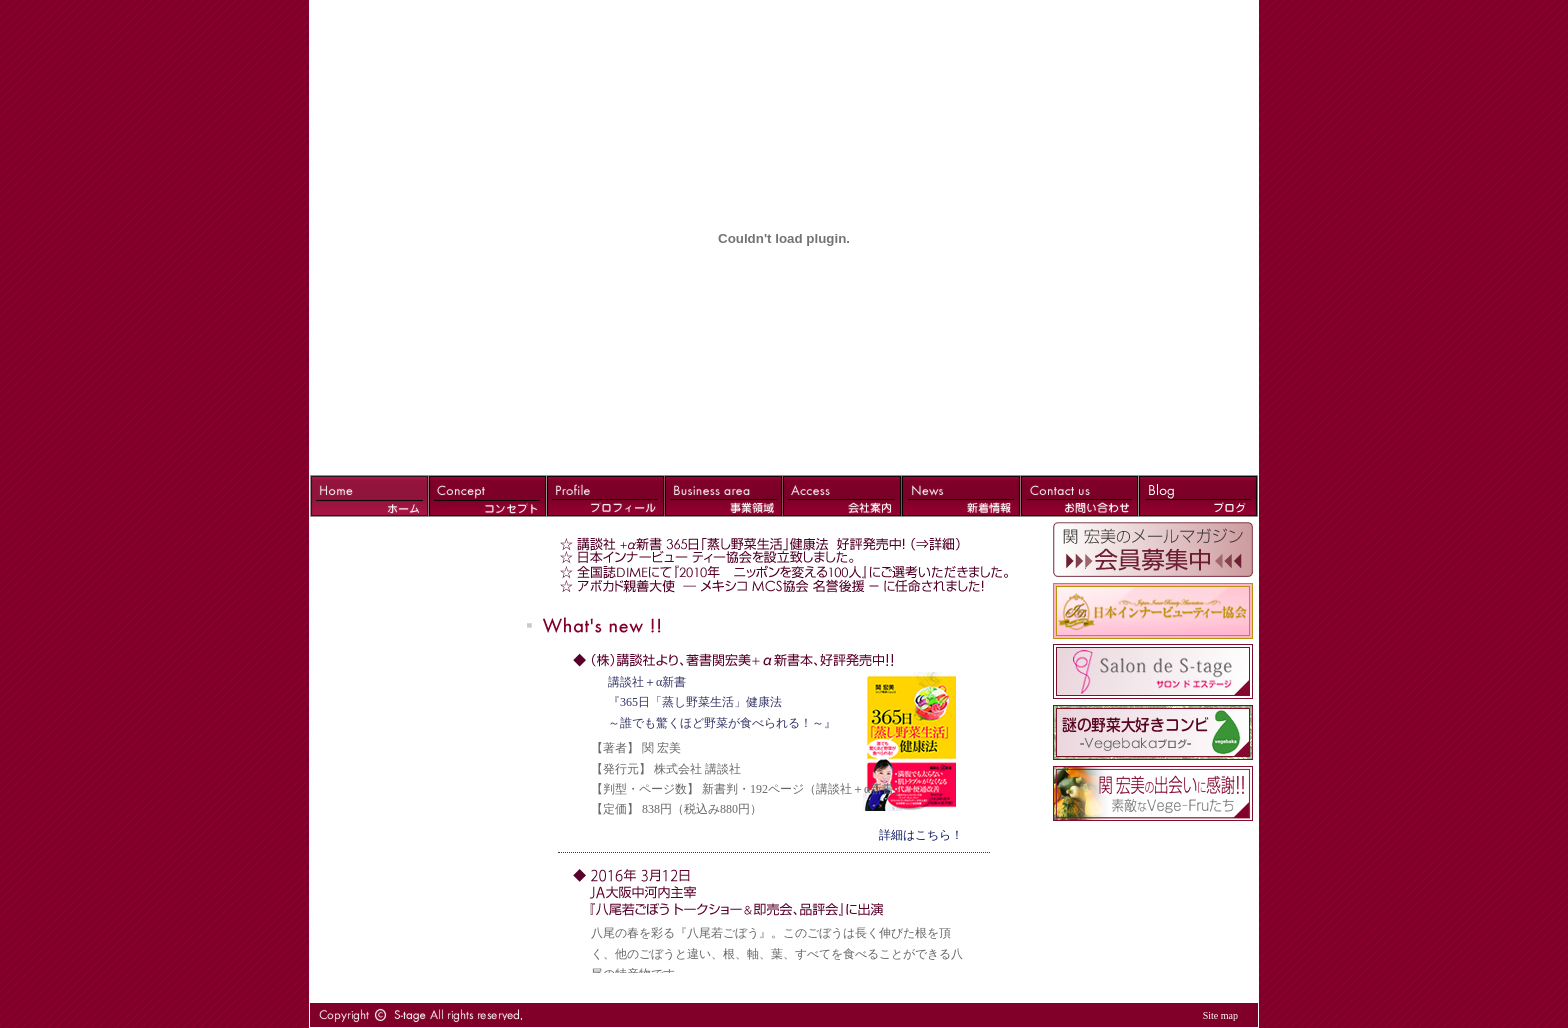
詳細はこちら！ (921, 835)
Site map (1220, 1015)
